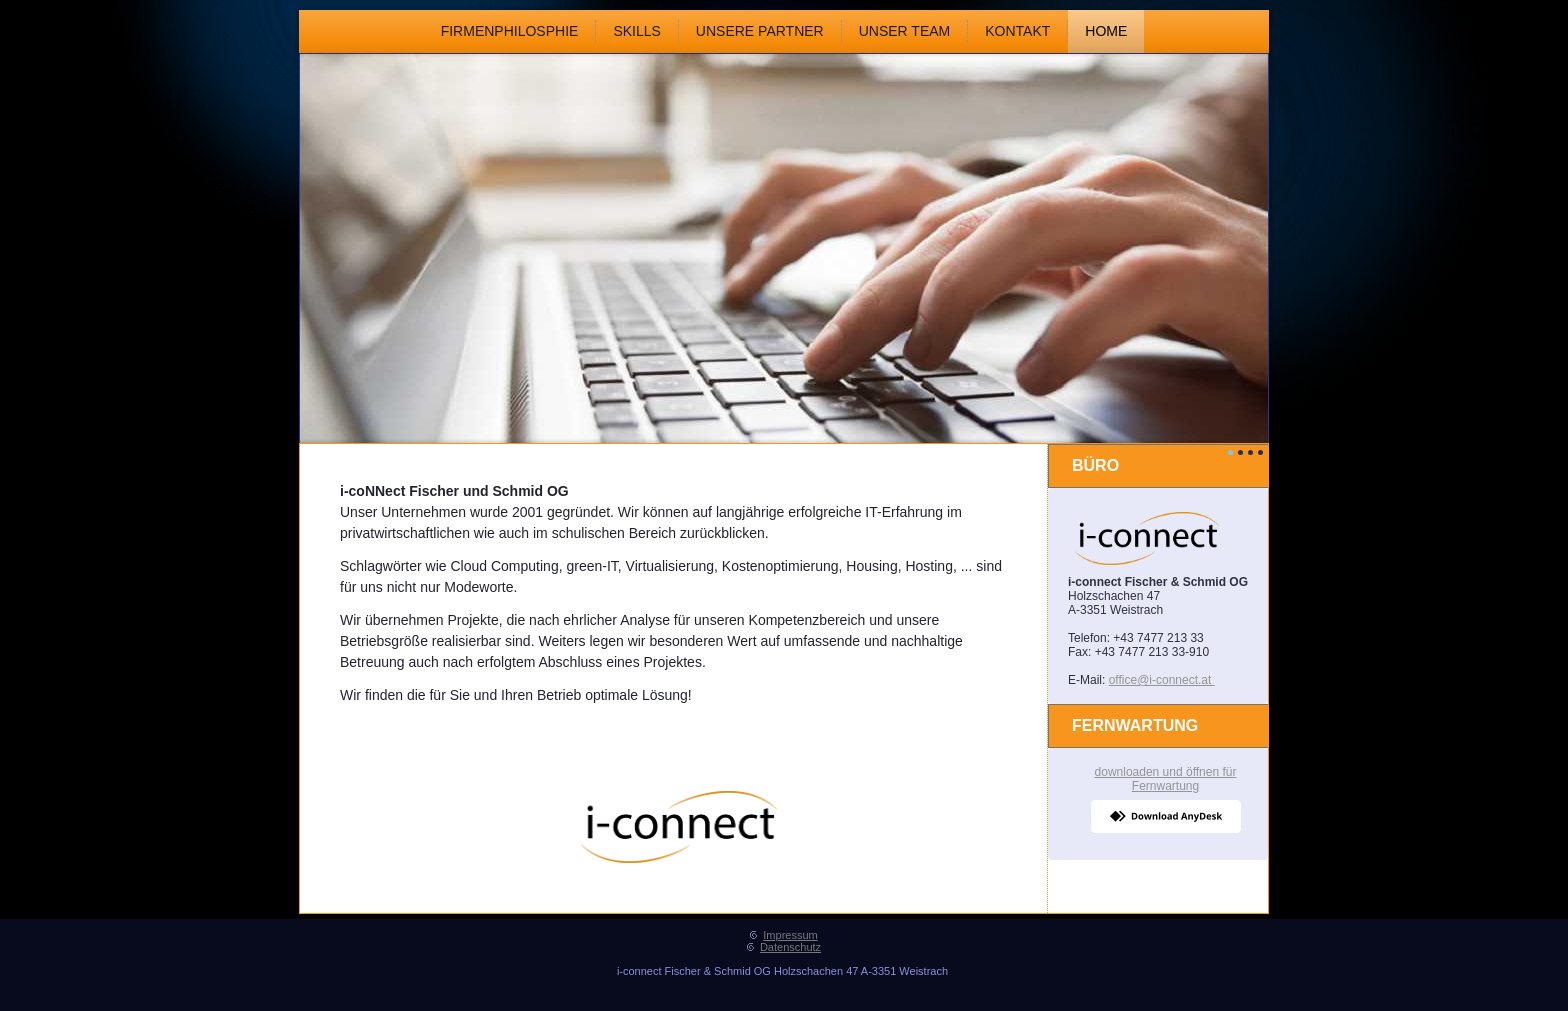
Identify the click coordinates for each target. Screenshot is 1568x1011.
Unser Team (905, 31)
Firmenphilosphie (510, 31)
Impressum (790, 935)
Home (1106, 31)
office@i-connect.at (1162, 680)
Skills (636, 31)
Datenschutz (790, 947)
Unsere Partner (760, 31)
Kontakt (1017, 31)
